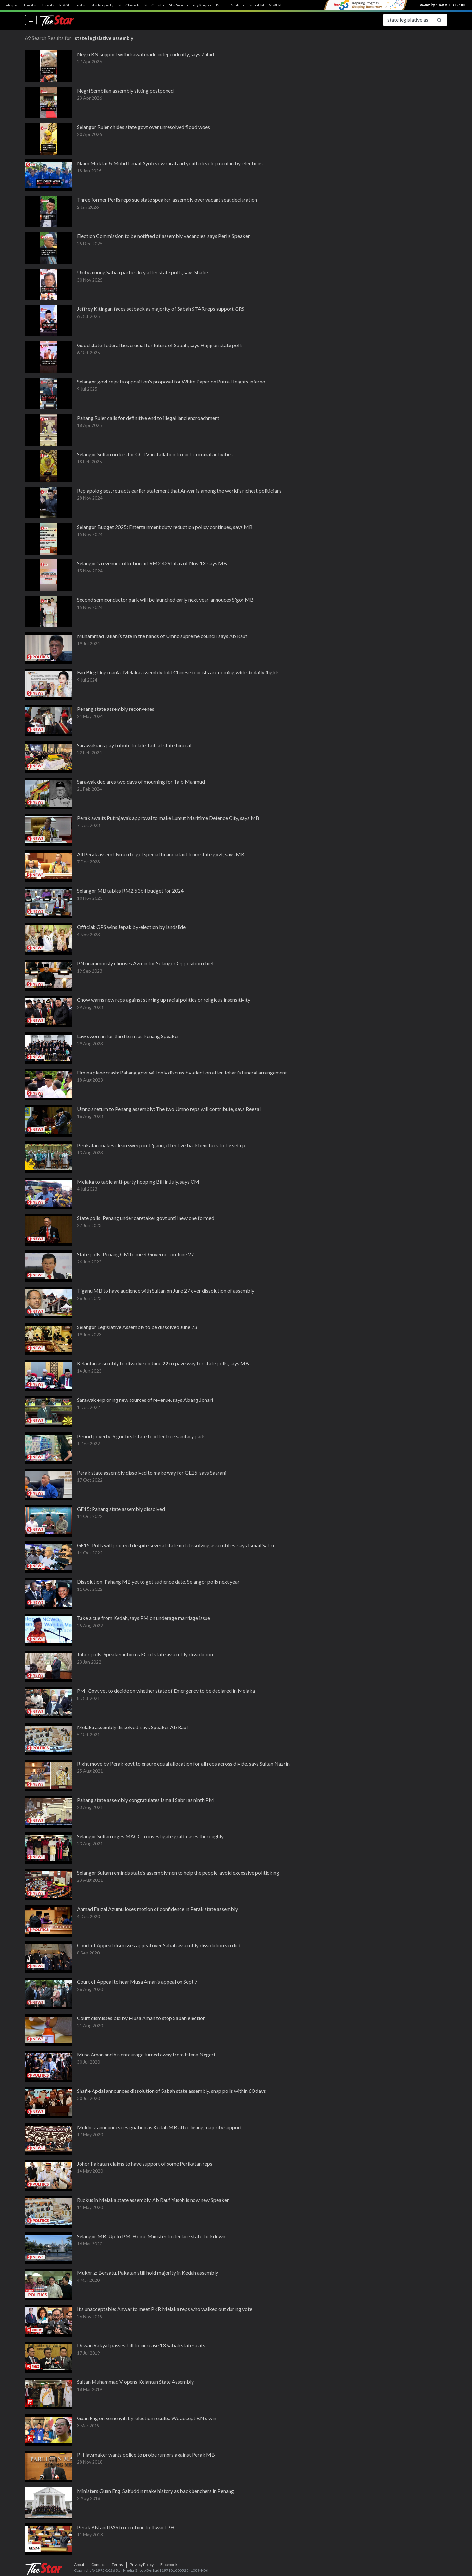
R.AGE (64, 5)
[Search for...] (407, 20)
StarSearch (178, 5)
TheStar (30, 5)
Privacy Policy (142, 2564)
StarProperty (102, 5)
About (79, 2564)
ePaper (12, 5)
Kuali (220, 5)
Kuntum (237, 5)
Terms (117, 2564)
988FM (275, 5)
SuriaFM (256, 5)
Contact (98, 2564)
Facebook (168, 2564)
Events (48, 5)
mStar (81, 5)
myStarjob (202, 5)
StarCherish (128, 5)
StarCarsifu (154, 5)
